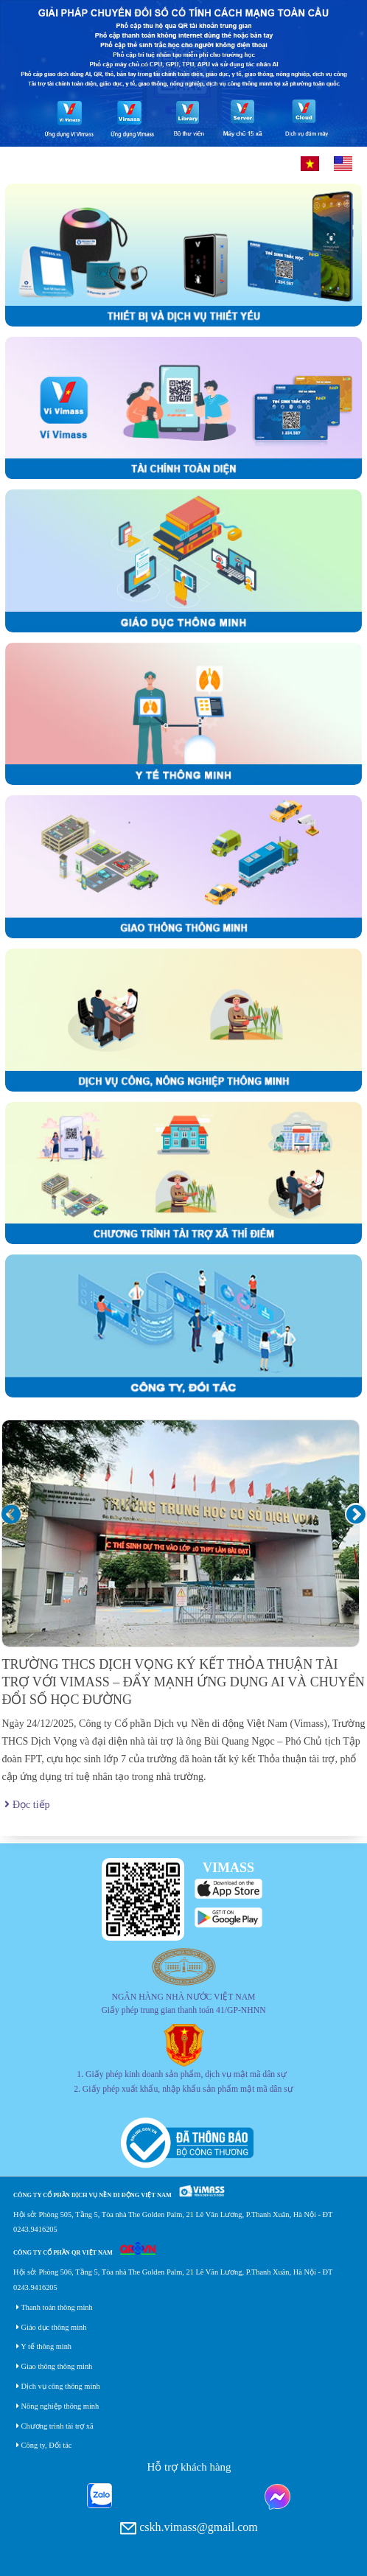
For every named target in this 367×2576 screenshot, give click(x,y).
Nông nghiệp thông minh (57, 2406)
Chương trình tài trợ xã (55, 2426)
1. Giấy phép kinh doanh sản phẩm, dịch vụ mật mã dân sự (181, 2074)
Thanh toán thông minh (54, 2307)
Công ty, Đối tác (43, 2445)
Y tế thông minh (43, 2346)
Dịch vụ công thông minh (58, 2386)
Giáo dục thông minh (51, 2327)
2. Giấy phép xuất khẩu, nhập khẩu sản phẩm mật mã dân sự (183, 2089)
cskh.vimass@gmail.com (189, 2528)
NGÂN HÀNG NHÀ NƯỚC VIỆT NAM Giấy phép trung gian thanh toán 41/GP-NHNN (183, 2003)
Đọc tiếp (26, 1804)
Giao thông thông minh (54, 2366)
